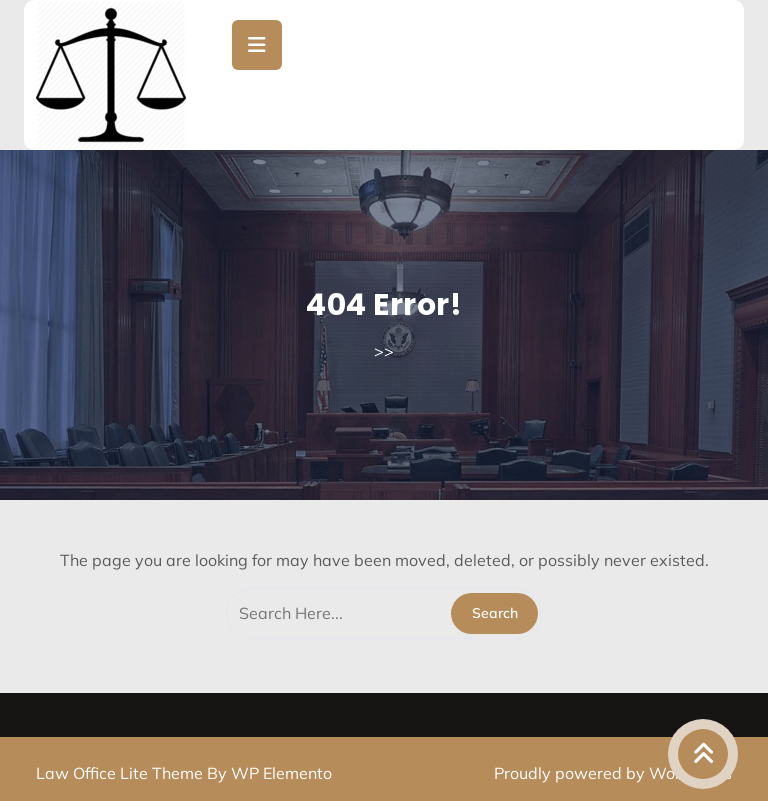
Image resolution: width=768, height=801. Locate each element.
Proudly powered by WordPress (613, 773)
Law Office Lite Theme (121, 773)
